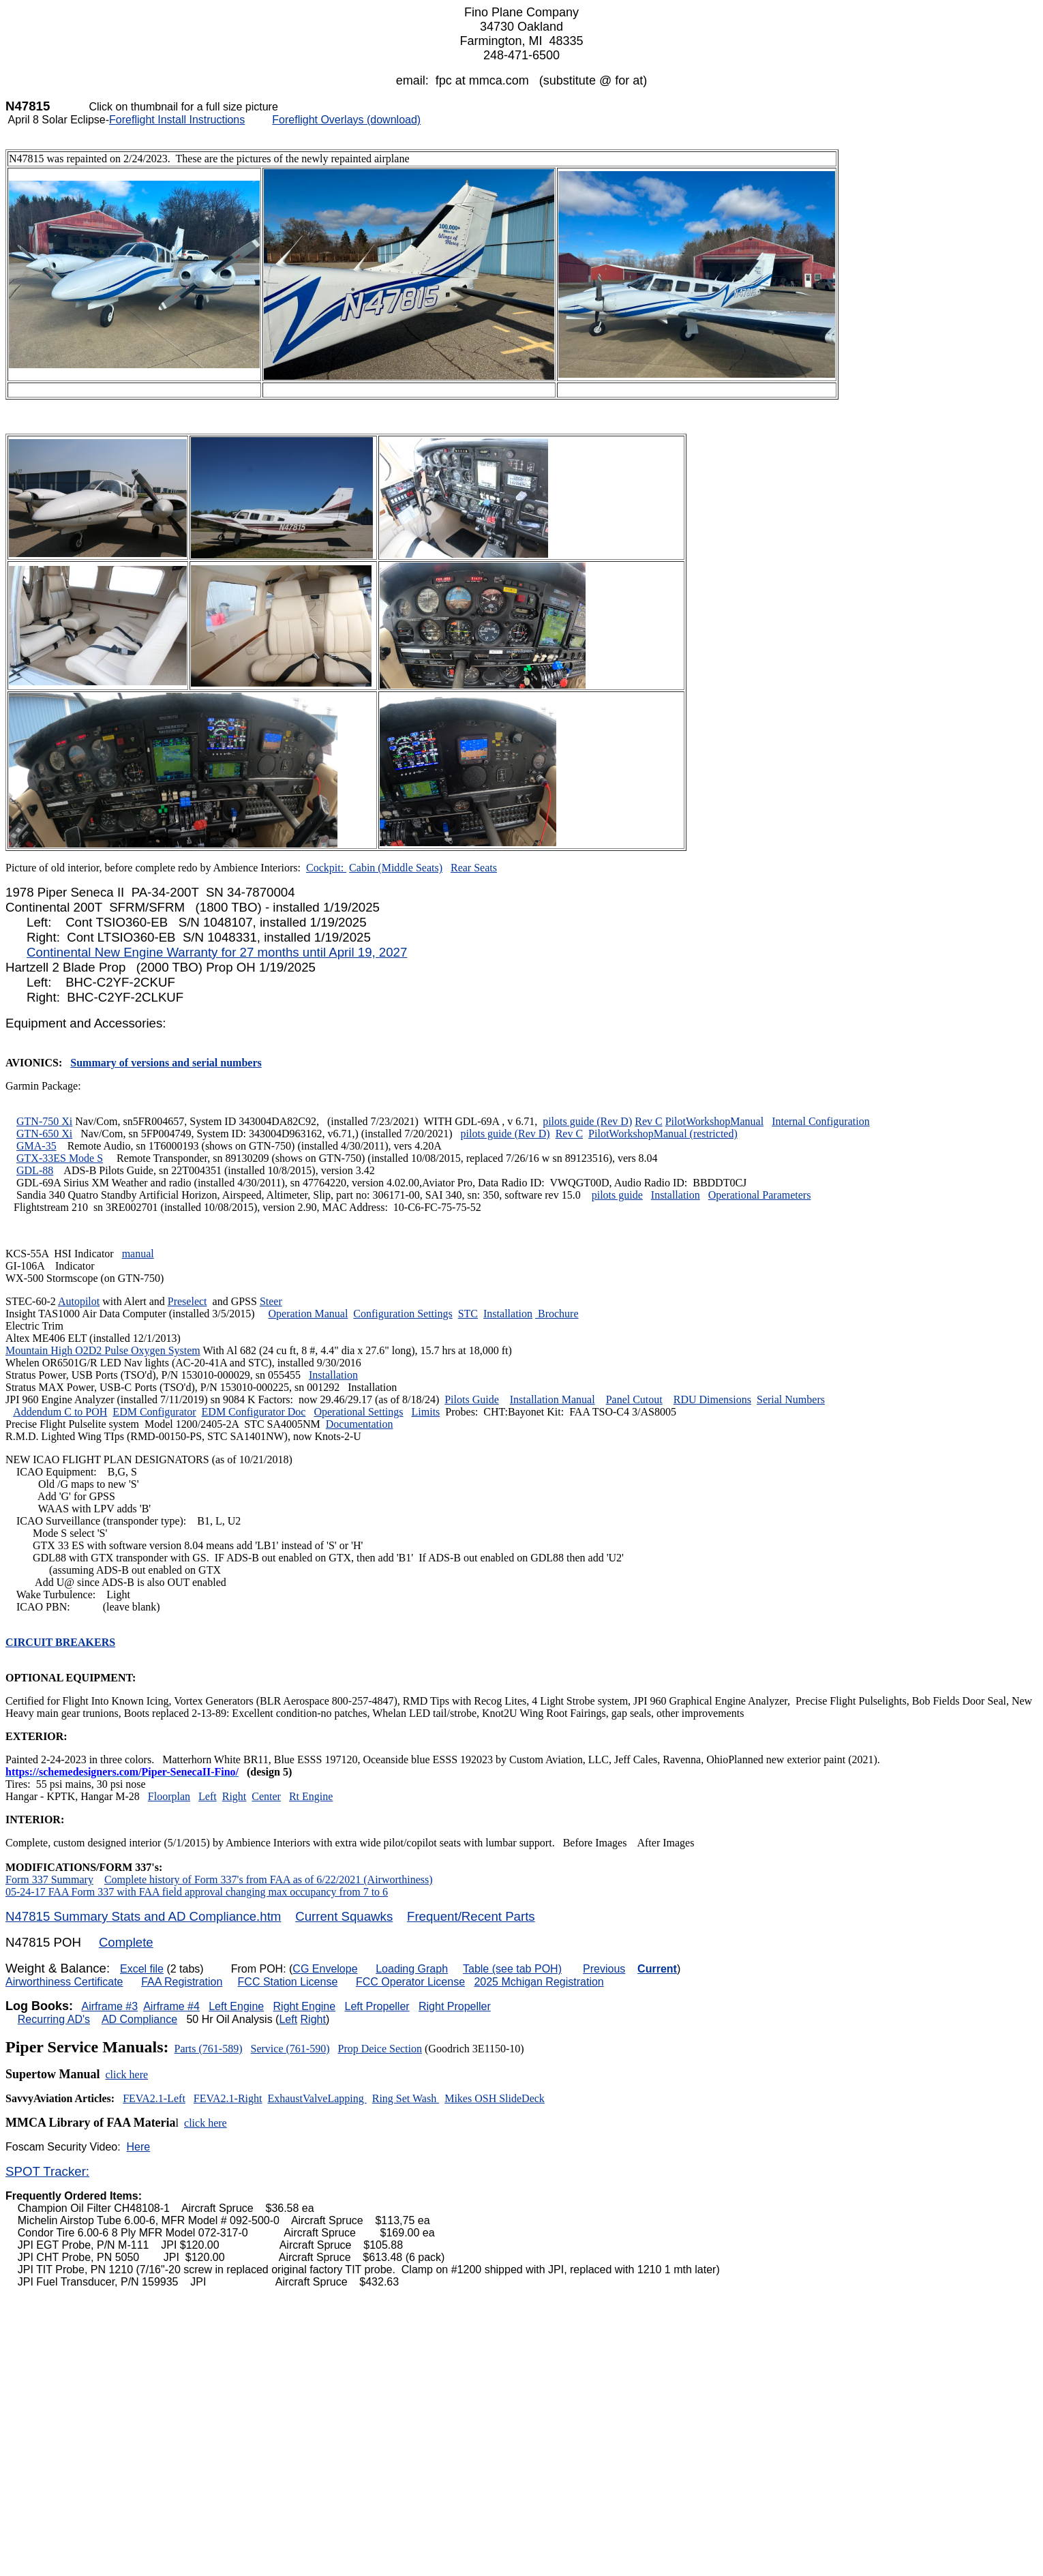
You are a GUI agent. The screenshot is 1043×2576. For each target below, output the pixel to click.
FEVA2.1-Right (228, 2098)
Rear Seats (474, 867)
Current (657, 1969)
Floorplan (169, 1796)
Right (234, 1796)
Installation (675, 1195)
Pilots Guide (471, 1399)
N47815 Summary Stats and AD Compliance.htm (143, 1916)
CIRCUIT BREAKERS (60, 1642)
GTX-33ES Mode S (59, 1158)
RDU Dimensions (712, 1399)
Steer (271, 1301)
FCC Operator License (410, 1982)
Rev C (648, 1121)
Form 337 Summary (49, 1879)
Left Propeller (376, 2006)
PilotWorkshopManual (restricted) (663, 1133)
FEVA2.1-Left (154, 2098)
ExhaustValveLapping (316, 2098)
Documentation (359, 1424)
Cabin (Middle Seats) (395, 867)
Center (266, 1796)
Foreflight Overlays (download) (346, 119)
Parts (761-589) (209, 2048)
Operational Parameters (759, 1195)
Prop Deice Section (379, 2048)
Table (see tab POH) (512, 1969)
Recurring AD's (54, 2019)
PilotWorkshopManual (714, 1121)
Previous (604, 1969)
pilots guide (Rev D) (587, 1121)
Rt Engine (311, 1796)
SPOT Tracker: (47, 2171)
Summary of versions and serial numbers (165, 1062)
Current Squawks (344, 1916)
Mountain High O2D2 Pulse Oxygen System (102, 1350)
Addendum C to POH (60, 1412)
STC (468, 1313)
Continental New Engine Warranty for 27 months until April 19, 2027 (217, 952)
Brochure (557, 1313)
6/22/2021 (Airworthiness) (374, 1879)
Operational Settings (358, 1412)
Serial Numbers (791, 1399)
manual (138, 1253)
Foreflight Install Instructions (177, 119)
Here (139, 2147)
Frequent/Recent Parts (471, 1916)
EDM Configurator (154, 1412)
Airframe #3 (109, 2006)
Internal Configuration (821, 1121)
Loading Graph (412, 1969)
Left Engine (236, 2006)
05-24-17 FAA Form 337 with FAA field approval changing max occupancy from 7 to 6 (196, 1892)
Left (207, 1796)
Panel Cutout (634, 1399)
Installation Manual (552, 1399)
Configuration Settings (402, 1313)
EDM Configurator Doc (254, 1412)
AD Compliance (139, 2019)
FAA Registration (181, 1982)
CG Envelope (324, 1969)
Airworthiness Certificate (64, 1982)
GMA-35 (36, 1146)
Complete (126, 1942)
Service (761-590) (290, 2048)
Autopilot (79, 1301)
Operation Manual (308, 1313)
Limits (426, 1412)
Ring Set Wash (405, 2098)
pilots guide (617, 1195)
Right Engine (304, 2006)
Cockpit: (326, 867)
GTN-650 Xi (44, 1133)
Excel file (142, 1969)
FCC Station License (288, 1982)
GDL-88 (34, 1170)
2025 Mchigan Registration (538, 1982)
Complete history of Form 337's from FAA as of (210, 1879)
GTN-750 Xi (44, 1121)
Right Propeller (455, 2006)
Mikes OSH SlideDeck (494, 2098)
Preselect (187, 1301)
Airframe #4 (171, 2006)
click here (127, 2074)
